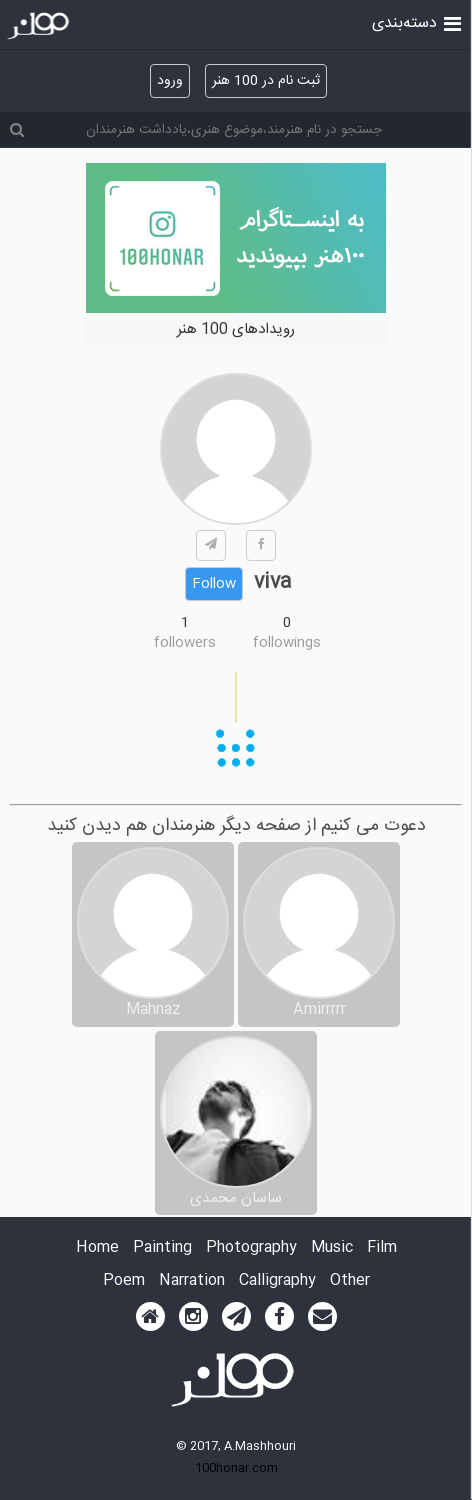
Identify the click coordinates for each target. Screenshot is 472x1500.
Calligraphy (277, 1281)
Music (332, 1248)
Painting (162, 1248)
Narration (192, 1281)
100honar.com (236, 1468)
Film (382, 1248)
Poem (124, 1281)
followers (185, 643)
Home (97, 1248)
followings (287, 643)
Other (350, 1281)
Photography (251, 1248)
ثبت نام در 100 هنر (266, 81)
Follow (214, 584)
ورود (170, 81)
